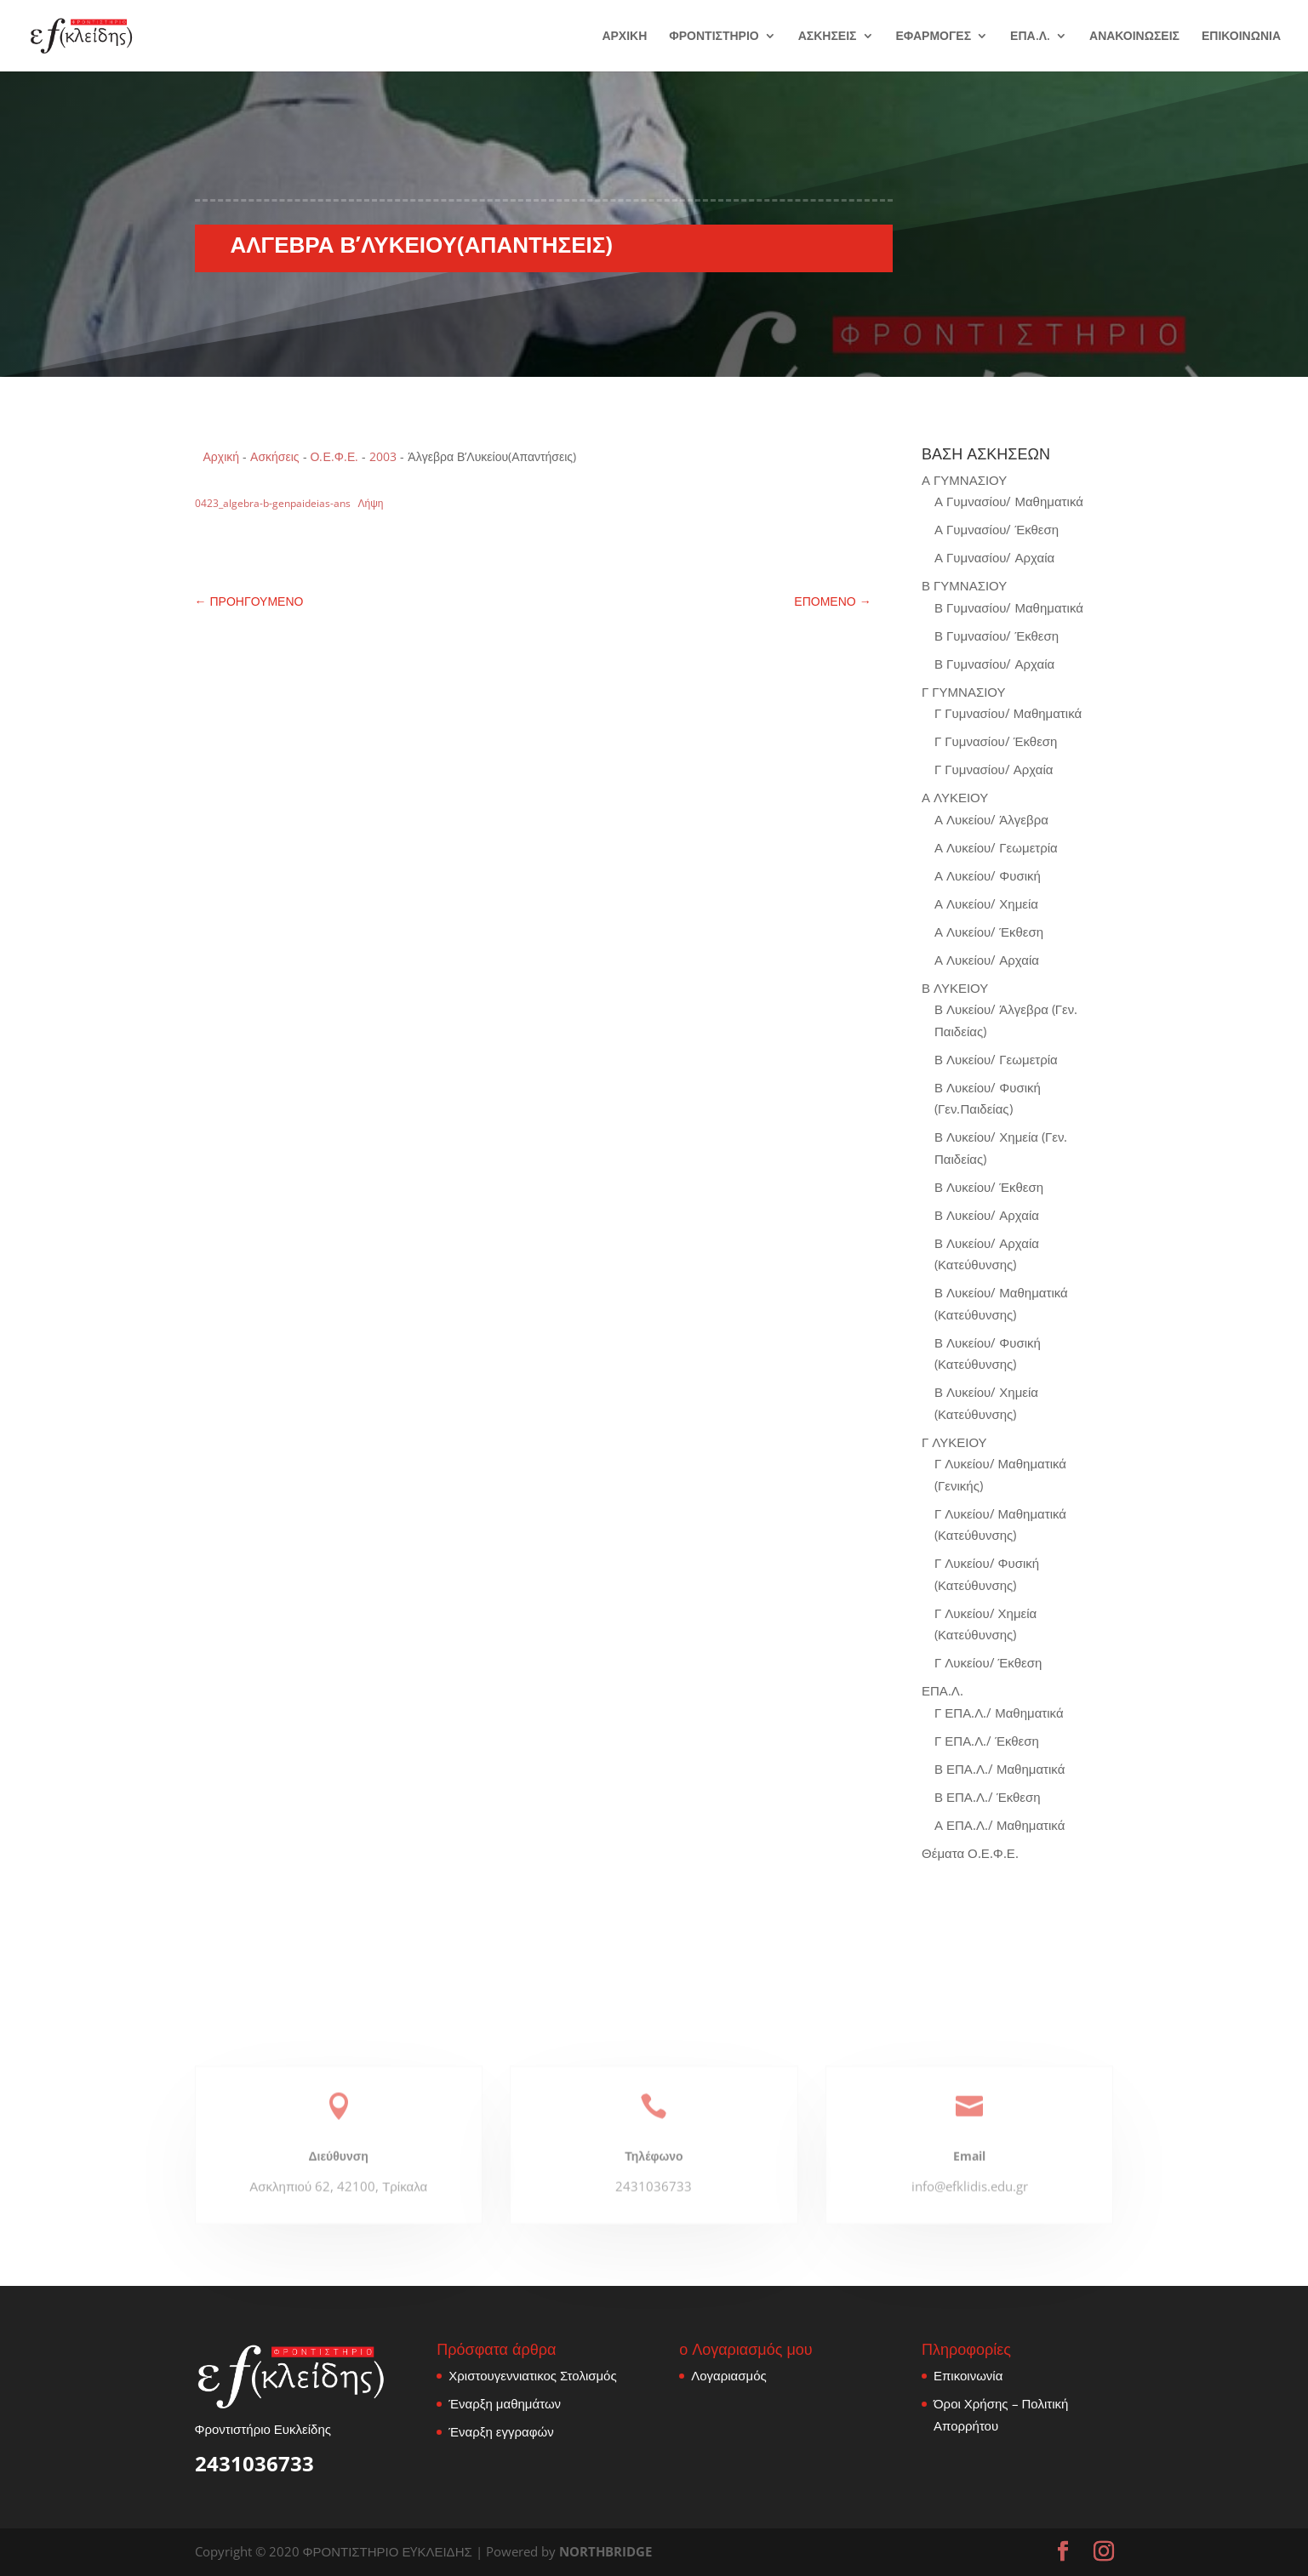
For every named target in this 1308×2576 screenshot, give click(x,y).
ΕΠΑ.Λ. (1030, 36)
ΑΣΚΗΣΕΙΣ (827, 36)
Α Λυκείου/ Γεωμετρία (996, 847)
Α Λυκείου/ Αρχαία (986, 959)
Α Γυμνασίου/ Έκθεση (996, 529)
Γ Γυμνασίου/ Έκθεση (995, 740)
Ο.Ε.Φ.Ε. (335, 456)
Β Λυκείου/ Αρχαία (986, 1214)
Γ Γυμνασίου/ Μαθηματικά (1008, 712)
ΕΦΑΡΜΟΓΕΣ (934, 36)
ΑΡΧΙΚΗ (624, 36)
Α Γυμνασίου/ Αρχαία (994, 557)
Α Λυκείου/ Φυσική (987, 875)
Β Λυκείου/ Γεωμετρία (996, 1059)
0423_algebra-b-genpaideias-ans (273, 503)
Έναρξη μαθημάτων (504, 2403)
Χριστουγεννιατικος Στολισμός (532, 2375)
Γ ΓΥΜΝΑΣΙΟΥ (964, 691)
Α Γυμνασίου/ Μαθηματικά (1008, 501)
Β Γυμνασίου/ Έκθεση (996, 635)
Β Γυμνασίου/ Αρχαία (994, 663)
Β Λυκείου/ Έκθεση (988, 1186)
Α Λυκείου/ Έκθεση (988, 931)
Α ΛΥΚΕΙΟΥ (955, 797)
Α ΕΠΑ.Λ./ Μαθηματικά (999, 1824)
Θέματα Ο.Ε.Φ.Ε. (970, 1852)
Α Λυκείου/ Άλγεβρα (991, 819)
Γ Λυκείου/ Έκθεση (988, 1662)
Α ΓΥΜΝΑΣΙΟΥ (964, 479)
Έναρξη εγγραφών (500, 2431)
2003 (383, 456)
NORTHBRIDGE (605, 2551)
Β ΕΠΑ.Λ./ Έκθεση (987, 1796)
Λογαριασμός (729, 2375)
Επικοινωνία (968, 2375)
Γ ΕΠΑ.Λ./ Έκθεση (986, 1740)
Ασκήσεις (275, 456)
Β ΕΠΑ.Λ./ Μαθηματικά (999, 1768)
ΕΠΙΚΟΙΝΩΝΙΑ (1241, 36)
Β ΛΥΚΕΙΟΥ (955, 987)
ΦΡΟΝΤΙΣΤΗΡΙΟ (713, 36)
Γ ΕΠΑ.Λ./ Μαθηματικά (999, 1712)
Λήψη (371, 503)
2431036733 (254, 2463)
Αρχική (221, 456)
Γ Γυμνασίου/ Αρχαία (993, 769)
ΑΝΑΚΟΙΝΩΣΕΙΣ (1134, 36)
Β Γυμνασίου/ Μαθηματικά (1008, 607)
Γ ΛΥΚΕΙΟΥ (954, 1441)
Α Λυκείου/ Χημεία (986, 903)
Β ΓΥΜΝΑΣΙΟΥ (964, 585)
